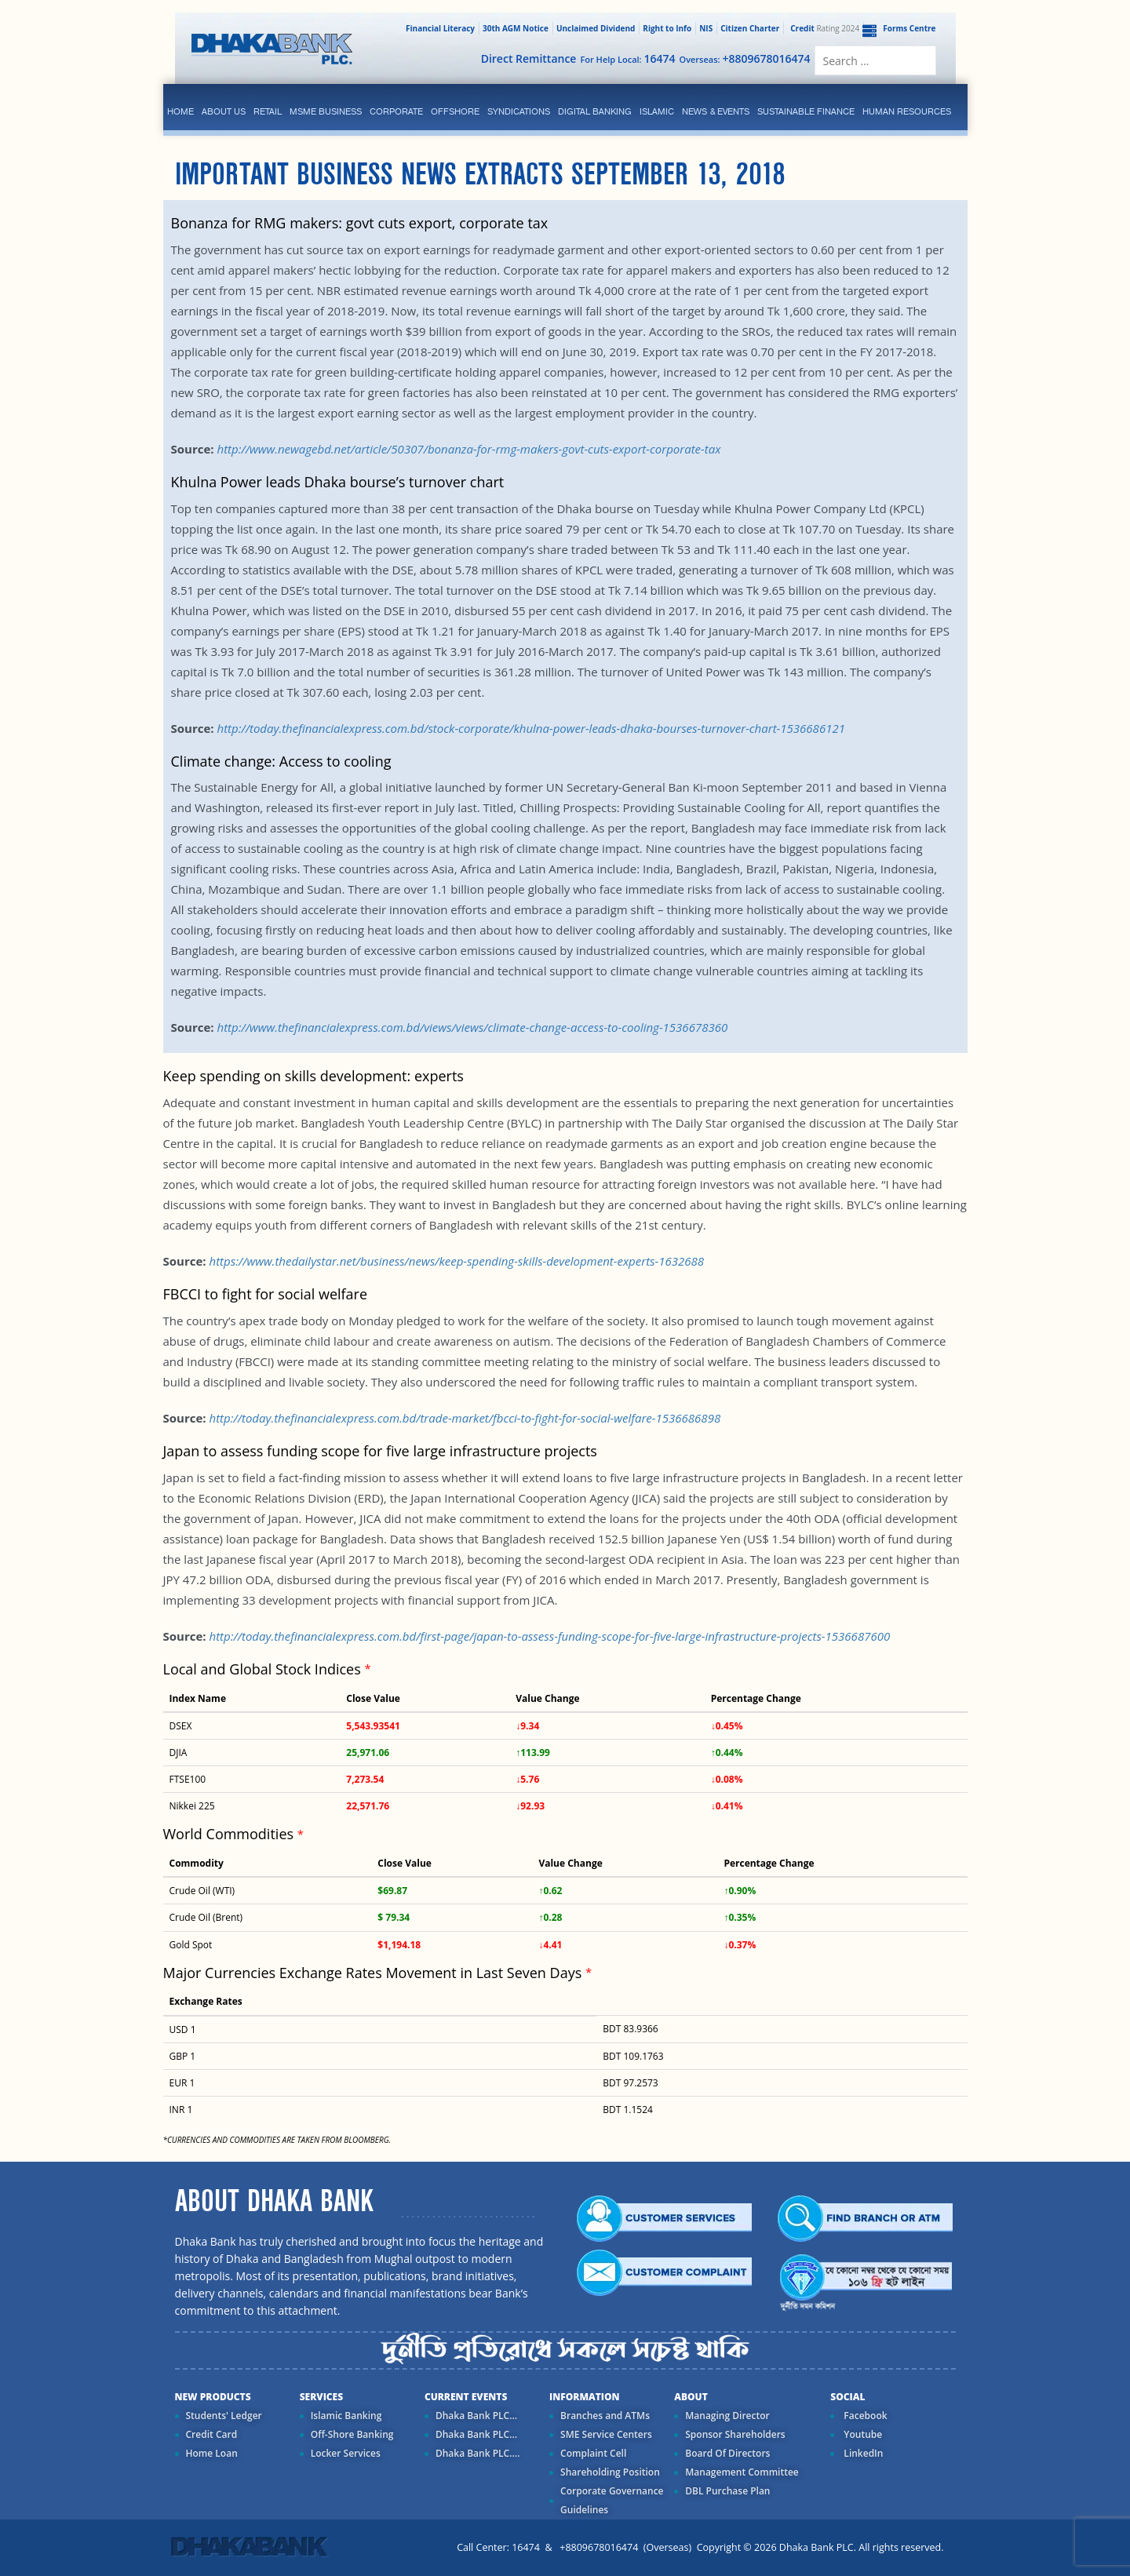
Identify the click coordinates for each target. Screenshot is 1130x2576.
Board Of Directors (727, 2453)
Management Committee (742, 2472)
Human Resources (906, 111)
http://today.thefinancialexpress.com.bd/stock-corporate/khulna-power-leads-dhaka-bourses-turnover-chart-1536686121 (530, 728)
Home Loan (212, 2453)
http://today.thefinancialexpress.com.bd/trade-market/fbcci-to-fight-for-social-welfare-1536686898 (464, 1418)
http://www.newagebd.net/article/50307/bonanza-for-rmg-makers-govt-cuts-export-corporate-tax (468, 449)
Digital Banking (595, 111)
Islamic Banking (346, 2415)
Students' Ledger (224, 2415)
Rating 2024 (823, 28)
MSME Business (326, 111)
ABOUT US (224, 111)
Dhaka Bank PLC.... (477, 2453)
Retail (267, 111)
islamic (657, 111)
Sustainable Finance (806, 111)
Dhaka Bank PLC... (476, 2415)
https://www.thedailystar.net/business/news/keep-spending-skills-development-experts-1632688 (456, 1261)
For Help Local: (627, 58)
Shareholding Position (610, 2472)
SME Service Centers (606, 2434)
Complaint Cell (593, 2453)
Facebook (864, 2415)
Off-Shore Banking (352, 2434)
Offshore (455, 111)
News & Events (715, 111)
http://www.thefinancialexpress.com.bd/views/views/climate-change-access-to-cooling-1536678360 (472, 1027)
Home (180, 111)
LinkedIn (862, 2453)
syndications (518, 111)
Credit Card (212, 2434)
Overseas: (745, 58)
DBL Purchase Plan (727, 2491)
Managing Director (727, 2415)
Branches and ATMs (605, 2415)
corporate (396, 111)
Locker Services (346, 2453)
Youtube (861, 2434)
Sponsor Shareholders (735, 2434)
